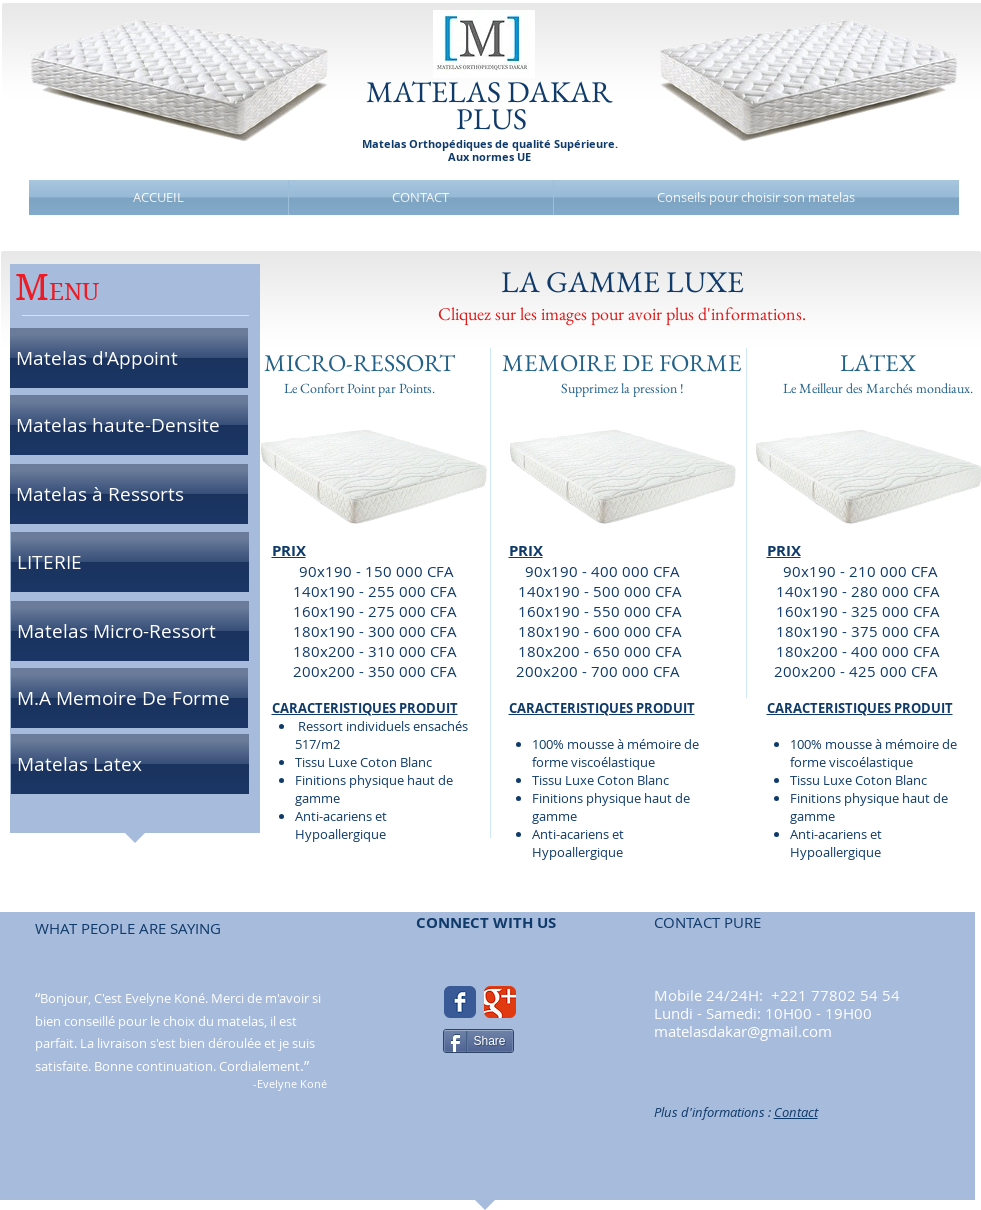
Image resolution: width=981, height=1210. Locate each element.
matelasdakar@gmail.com (743, 1031)
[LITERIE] (130, 562)
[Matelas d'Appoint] (129, 358)
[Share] (478, 1041)
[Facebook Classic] (460, 1002)
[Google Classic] (500, 1002)
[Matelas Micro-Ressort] (130, 631)
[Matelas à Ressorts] (129, 494)
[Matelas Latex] (130, 764)
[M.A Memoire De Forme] (129, 698)
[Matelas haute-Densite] (129, 425)
